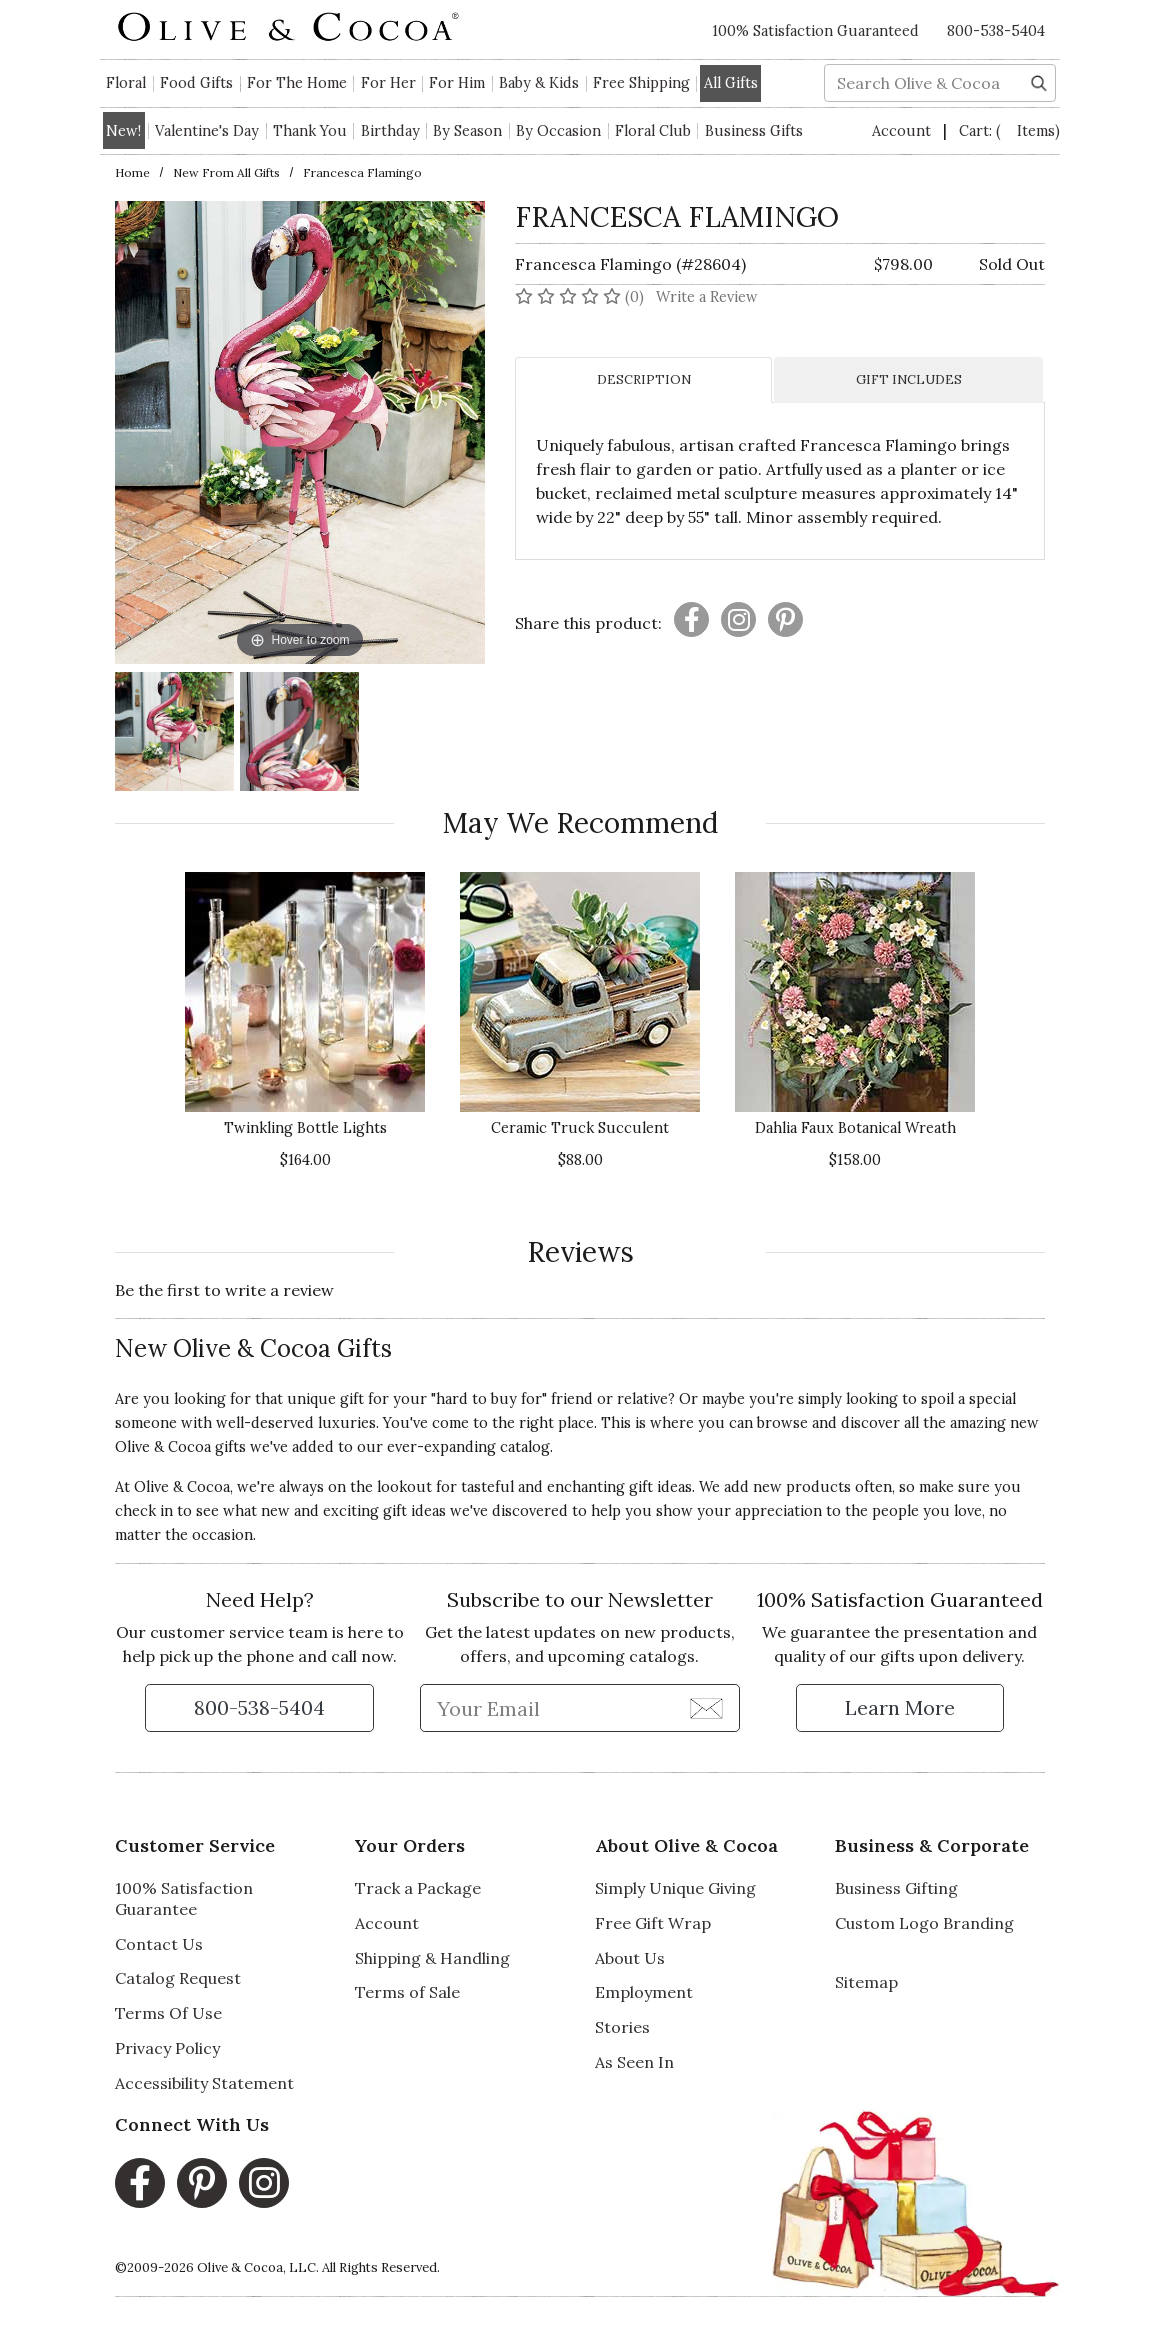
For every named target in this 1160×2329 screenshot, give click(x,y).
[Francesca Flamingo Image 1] (174, 734)
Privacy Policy (167, 2048)
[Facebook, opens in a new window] (140, 2183)
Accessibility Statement (204, 2083)
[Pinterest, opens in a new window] (202, 2183)
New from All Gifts (226, 172)
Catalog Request (178, 1978)
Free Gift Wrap (653, 1923)
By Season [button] (467, 131)
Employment (644, 1992)
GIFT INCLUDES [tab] (909, 379)
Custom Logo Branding (924, 1923)
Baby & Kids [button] (539, 83)
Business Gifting (896, 1888)
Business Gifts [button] (754, 131)
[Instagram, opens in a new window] (264, 2183)
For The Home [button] (297, 83)
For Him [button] (457, 83)
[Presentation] (691, 619)
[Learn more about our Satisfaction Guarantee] (900, 1708)
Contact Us (159, 1944)
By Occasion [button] (558, 131)
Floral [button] (126, 83)
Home (132, 172)
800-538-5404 (996, 31)
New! (123, 131)
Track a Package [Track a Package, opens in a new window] (418, 1888)
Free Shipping (641, 83)
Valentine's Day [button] (207, 131)
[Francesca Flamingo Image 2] (299, 734)
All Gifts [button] (731, 83)
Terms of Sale (407, 1992)
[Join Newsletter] (706, 1707)
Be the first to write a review (224, 1290)
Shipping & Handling (432, 1958)
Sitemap (866, 1982)
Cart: (1009, 131)
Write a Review (707, 297)
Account (903, 131)
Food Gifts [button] (196, 83)
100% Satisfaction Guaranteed (815, 31)
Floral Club (653, 131)
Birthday (390, 131)
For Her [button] (388, 83)
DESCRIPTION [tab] (644, 379)
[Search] (1039, 81)
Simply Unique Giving (675, 1888)
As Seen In (634, 2062)
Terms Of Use (168, 2013)
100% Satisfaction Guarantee (184, 1898)
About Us (630, 1958)
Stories (622, 2027)
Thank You (310, 131)
